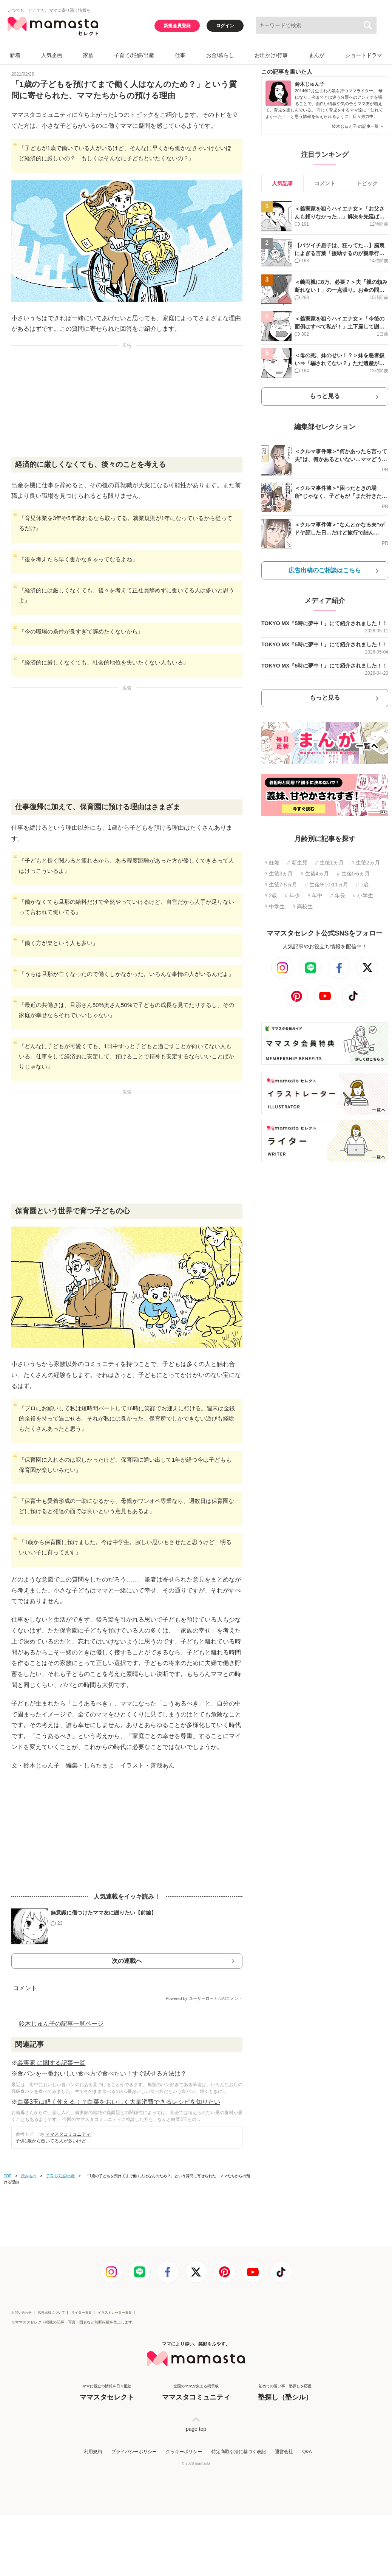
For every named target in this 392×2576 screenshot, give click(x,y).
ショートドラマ (363, 55)
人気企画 (51, 55)
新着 (15, 55)
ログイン (225, 25)
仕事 (180, 55)
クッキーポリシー (184, 2451)
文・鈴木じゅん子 (35, 1765)
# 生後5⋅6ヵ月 (353, 874)
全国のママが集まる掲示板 (196, 2393)
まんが (316, 55)
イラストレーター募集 (115, 2312)
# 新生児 (297, 863)
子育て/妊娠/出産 (134, 55)
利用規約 (93, 2451)
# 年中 (315, 895)
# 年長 (337, 895)
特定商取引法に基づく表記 (238, 2451)
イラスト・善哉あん (147, 1765)
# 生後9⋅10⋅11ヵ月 (327, 884)
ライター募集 (81, 2312)
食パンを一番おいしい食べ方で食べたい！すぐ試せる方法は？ (102, 2073)
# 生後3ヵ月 (278, 874)
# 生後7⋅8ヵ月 (280, 884)
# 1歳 (362, 884)
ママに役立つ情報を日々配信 (107, 2393)
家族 (88, 55)
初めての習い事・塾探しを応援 (285, 2393)
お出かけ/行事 (271, 55)
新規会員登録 (177, 25)
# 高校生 (302, 906)
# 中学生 (274, 906)
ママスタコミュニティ (68, 2134)
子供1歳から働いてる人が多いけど (50, 2141)
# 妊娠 (271, 863)
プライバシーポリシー (134, 2451)
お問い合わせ (21, 2312)
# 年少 (292, 895)
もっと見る (325, 396)
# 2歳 (270, 895)
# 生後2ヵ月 (365, 863)
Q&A (307, 2451)
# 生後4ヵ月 (315, 874)
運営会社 (284, 2451)
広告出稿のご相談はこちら (325, 570)
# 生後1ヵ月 (329, 863)
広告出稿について (51, 2312)
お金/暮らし (220, 55)
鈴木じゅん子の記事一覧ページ (61, 2023)
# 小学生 (363, 895)
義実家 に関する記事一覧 (51, 2063)
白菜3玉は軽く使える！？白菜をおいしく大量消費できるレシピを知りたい (118, 2102)
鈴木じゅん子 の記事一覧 (358, 126)
